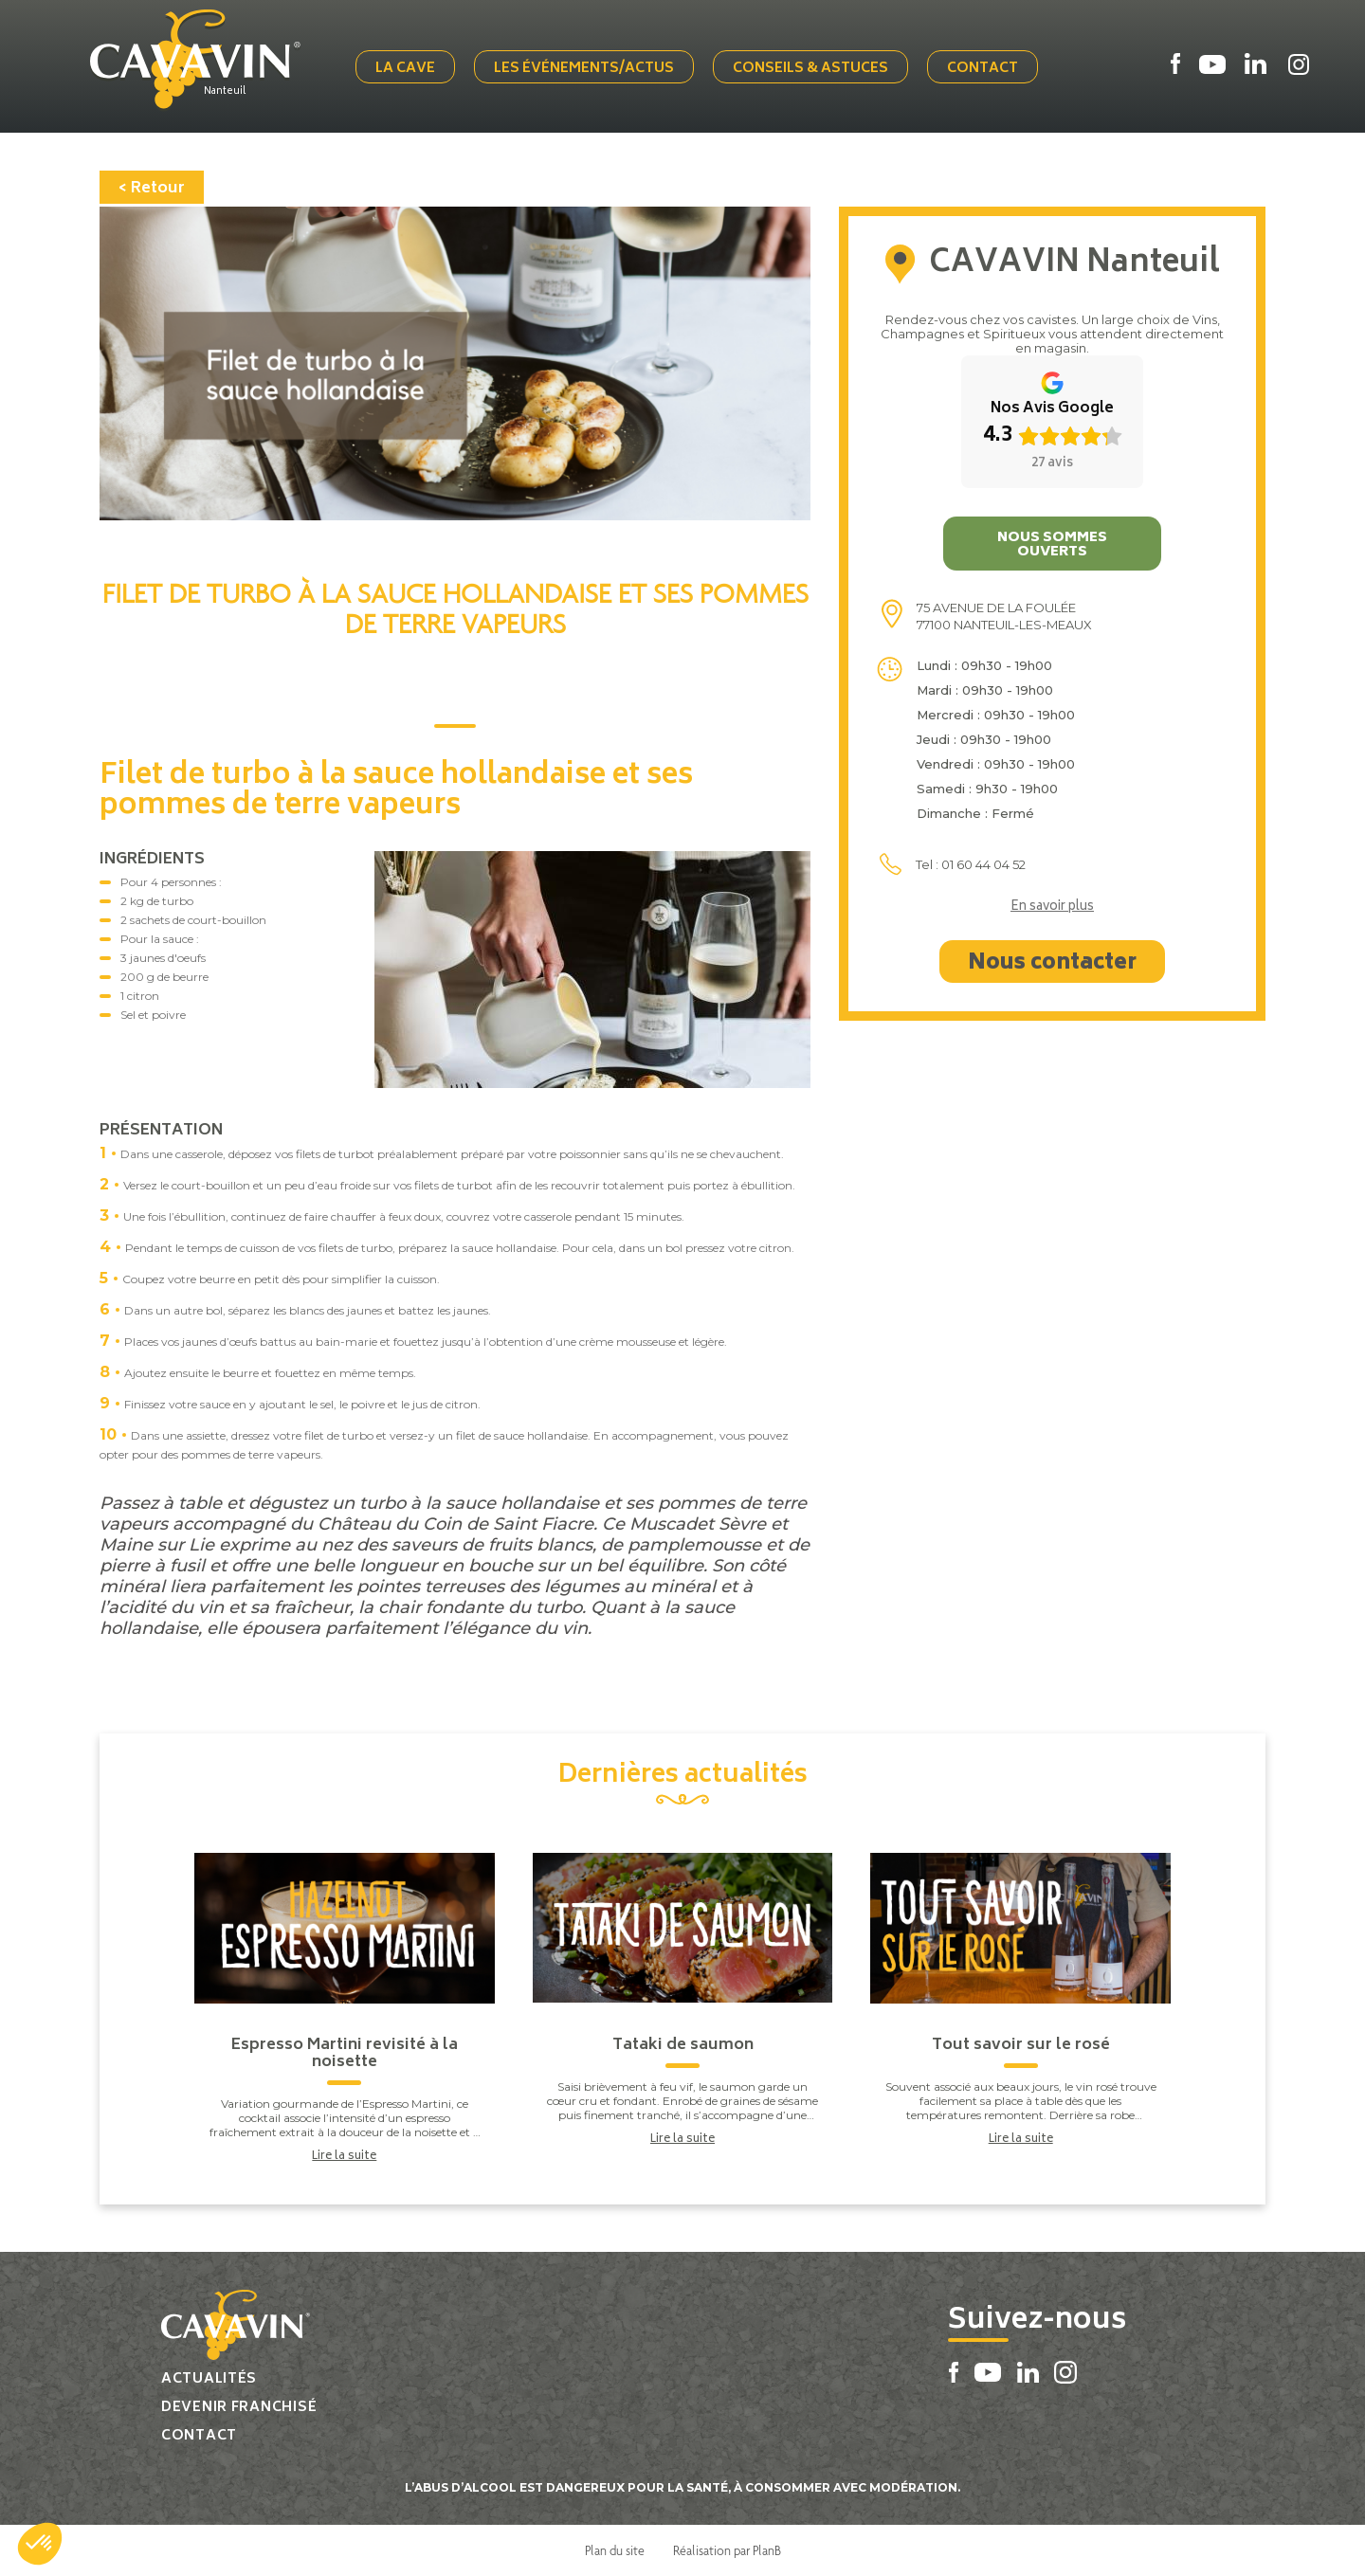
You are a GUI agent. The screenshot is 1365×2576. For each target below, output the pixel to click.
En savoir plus (1052, 907)
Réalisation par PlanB (727, 2550)
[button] (40, 2544)
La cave (405, 69)
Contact (982, 69)
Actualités (209, 2379)
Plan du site (615, 2550)
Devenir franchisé (239, 2408)
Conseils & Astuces (810, 69)
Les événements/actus (584, 69)
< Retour (151, 188)
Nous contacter (1052, 964)
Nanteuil (225, 91)
